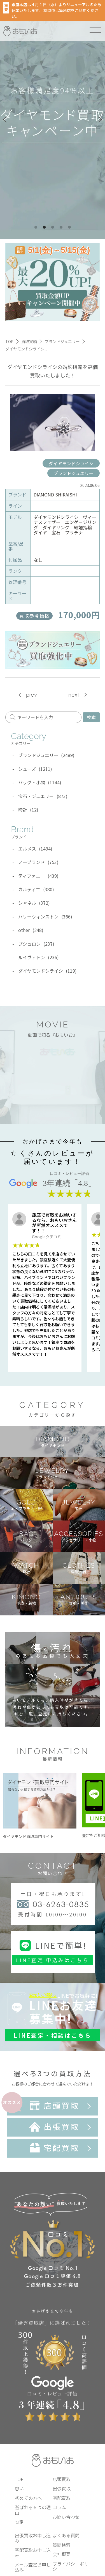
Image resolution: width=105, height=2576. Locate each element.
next (73, 695)
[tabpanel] (52, 119)
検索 (91, 717)
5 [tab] (69, 227)
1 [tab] (36, 227)
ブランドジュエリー (73, 473)
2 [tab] (44, 227)
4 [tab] (61, 227)
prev (31, 695)
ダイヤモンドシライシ (71, 463)
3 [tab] (52, 227)
